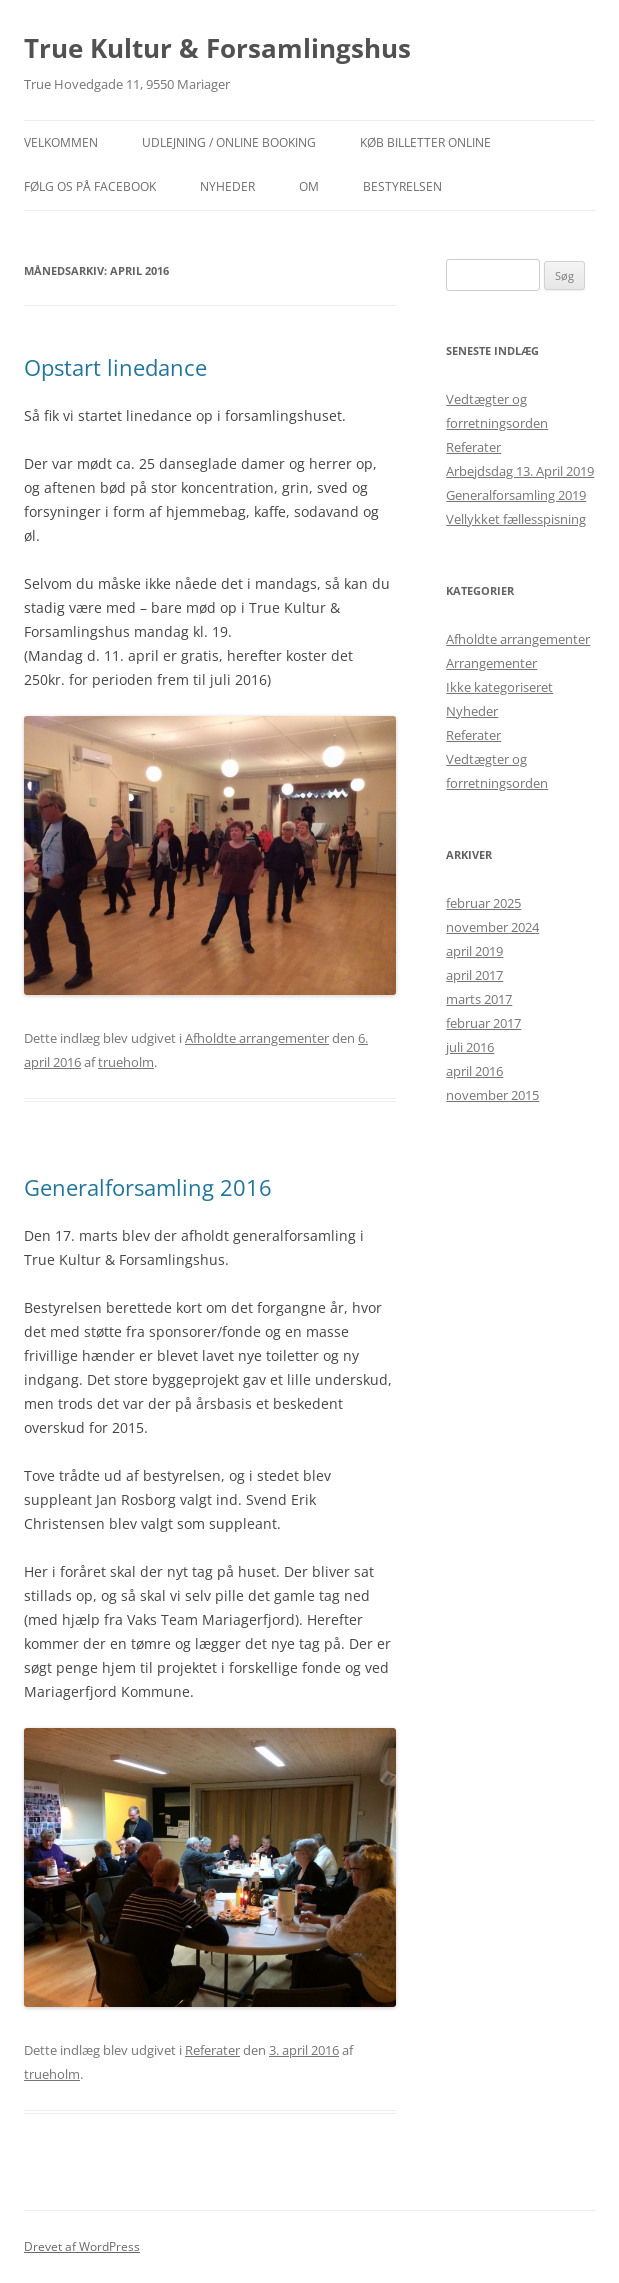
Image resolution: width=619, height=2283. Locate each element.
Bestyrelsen (402, 186)
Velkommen (61, 142)
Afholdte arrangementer (257, 1038)
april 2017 (474, 975)
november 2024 (492, 927)
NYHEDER (227, 186)
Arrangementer (491, 663)
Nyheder (472, 711)
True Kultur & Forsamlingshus (217, 48)
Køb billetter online (425, 142)
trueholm (126, 1062)
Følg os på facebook (90, 186)
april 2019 (474, 951)
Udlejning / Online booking (229, 142)
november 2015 (492, 1095)
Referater (212, 2050)
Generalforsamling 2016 (148, 1187)
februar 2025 (483, 903)
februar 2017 (483, 1023)
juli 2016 (470, 1047)
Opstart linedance (115, 367)
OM (309, 186)
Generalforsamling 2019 (516, 495)
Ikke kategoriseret (499, 687)
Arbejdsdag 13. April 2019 (520, 471)
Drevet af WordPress (82, 2246)
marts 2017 (479, 999)
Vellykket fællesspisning (516, 519)
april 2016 (474, 1071)
